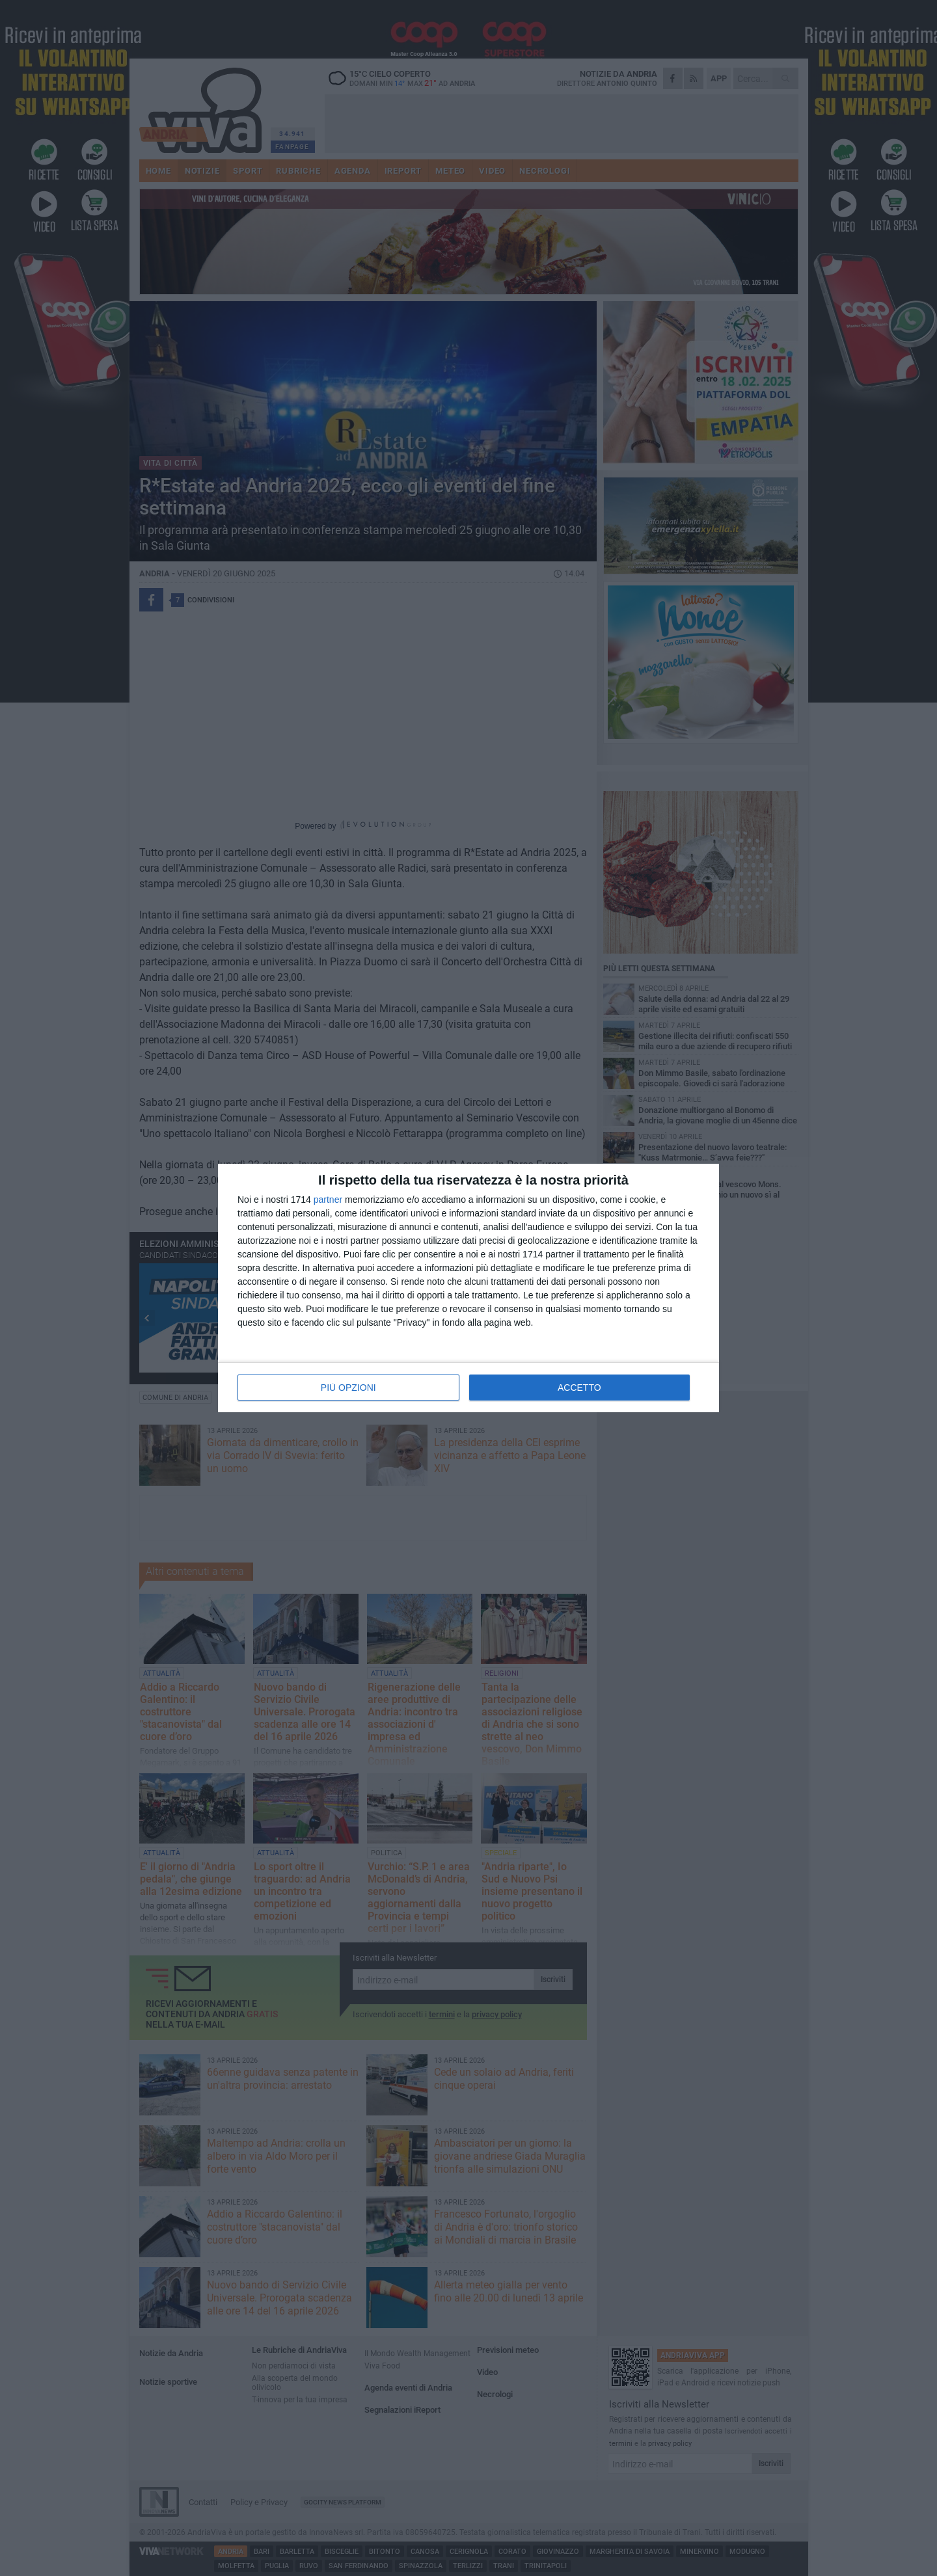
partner (328, 1199)
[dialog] (468, 1288)
